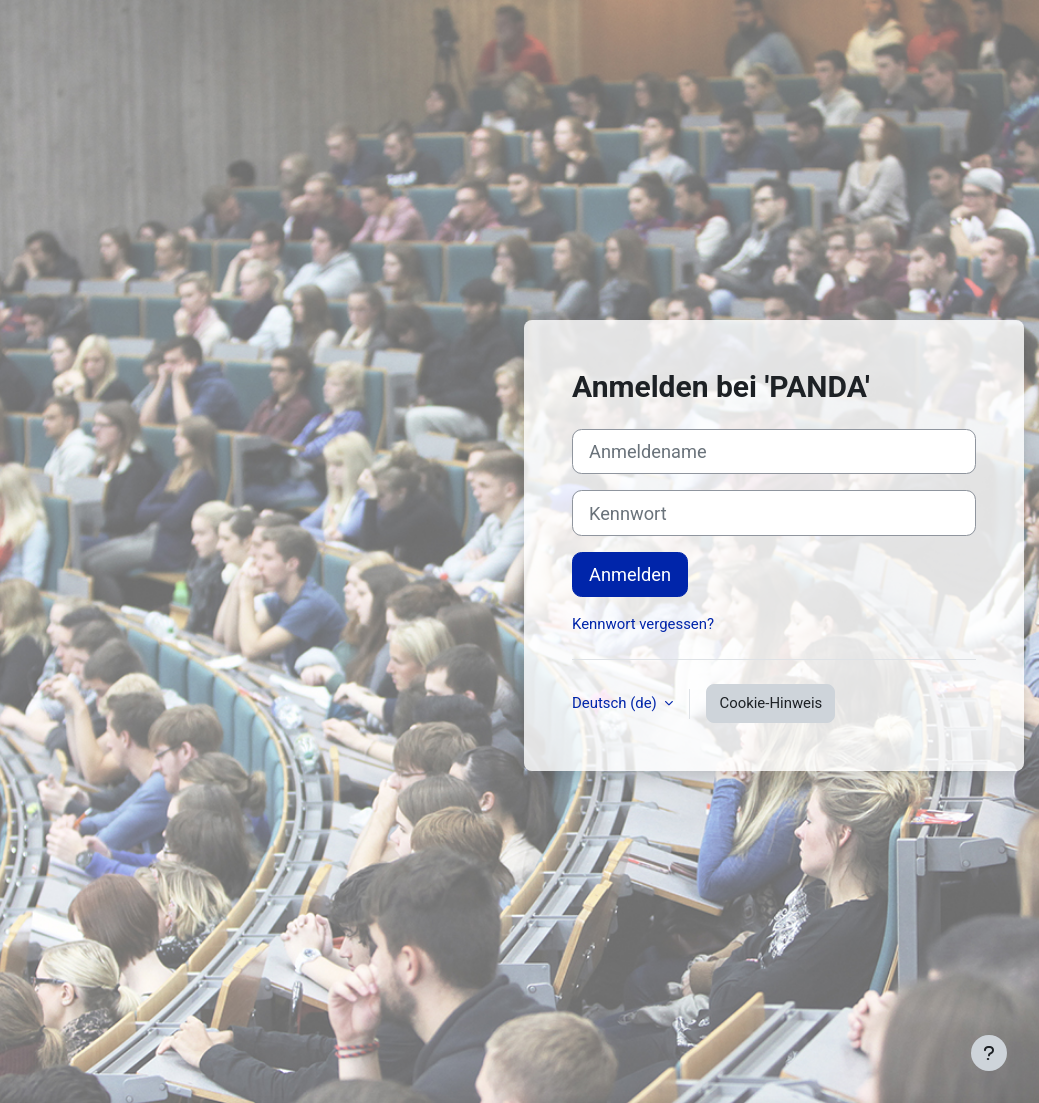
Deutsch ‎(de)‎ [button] (616, 703)
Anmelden (630, 574)
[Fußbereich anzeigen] (989, 1053)
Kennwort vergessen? (643, 624)
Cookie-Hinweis (770, 703)
